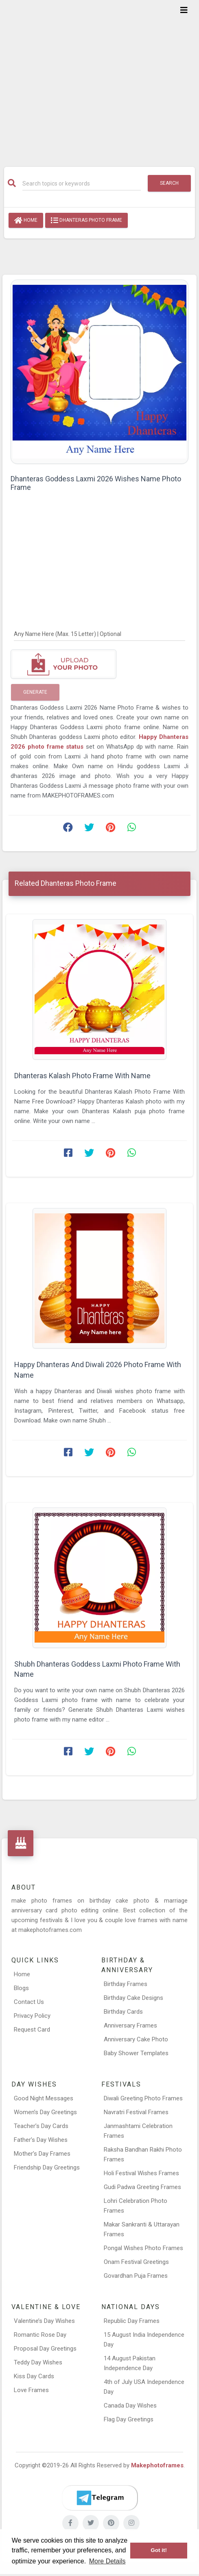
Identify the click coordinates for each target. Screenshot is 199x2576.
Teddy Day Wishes (38, 2362)
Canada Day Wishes (130, 2405)
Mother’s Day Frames (42, 2153)
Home (25, 220)
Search (169, 183)
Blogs (21, 1988)
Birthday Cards (123, 2011)
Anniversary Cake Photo (136, 2039)
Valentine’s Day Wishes (44, 2321)
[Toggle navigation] (184, 10)
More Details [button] (107, 2561)
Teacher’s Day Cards (41, 2126)
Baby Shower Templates (136, 2053)
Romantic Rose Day (40, 2334)
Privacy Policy (32, 2015)
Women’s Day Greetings (45, 2112)
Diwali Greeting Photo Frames (143, 2098)
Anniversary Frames (130, 2025)
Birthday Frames (125, 1984)
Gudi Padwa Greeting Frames (142, 2187)
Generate (35, 692)
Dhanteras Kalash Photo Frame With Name (82, 1075)
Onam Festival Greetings (136, 2262)
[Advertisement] (99, 78)
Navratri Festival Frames (136, 2112)
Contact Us (29, 2002)
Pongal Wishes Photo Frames (143, 2248)
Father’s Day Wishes (41, 2139)
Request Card (32, 2029)
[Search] (81, 183)
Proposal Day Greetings (45, 2348)
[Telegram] (99, 2498)
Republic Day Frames (132, 2321)
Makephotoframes (157, 2465)
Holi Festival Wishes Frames (141, 2173)
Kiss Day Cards (34, 2376)
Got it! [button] (159, 2550)
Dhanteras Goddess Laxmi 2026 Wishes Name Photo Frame (96, 483)
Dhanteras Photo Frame (86, 220)
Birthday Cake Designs (133, 1997)
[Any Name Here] (99, 634)
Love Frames (31, 2390)
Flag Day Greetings (128, 2419)
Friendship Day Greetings (47, 2167)
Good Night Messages (43, 2098)
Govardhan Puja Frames (136, 2275)
